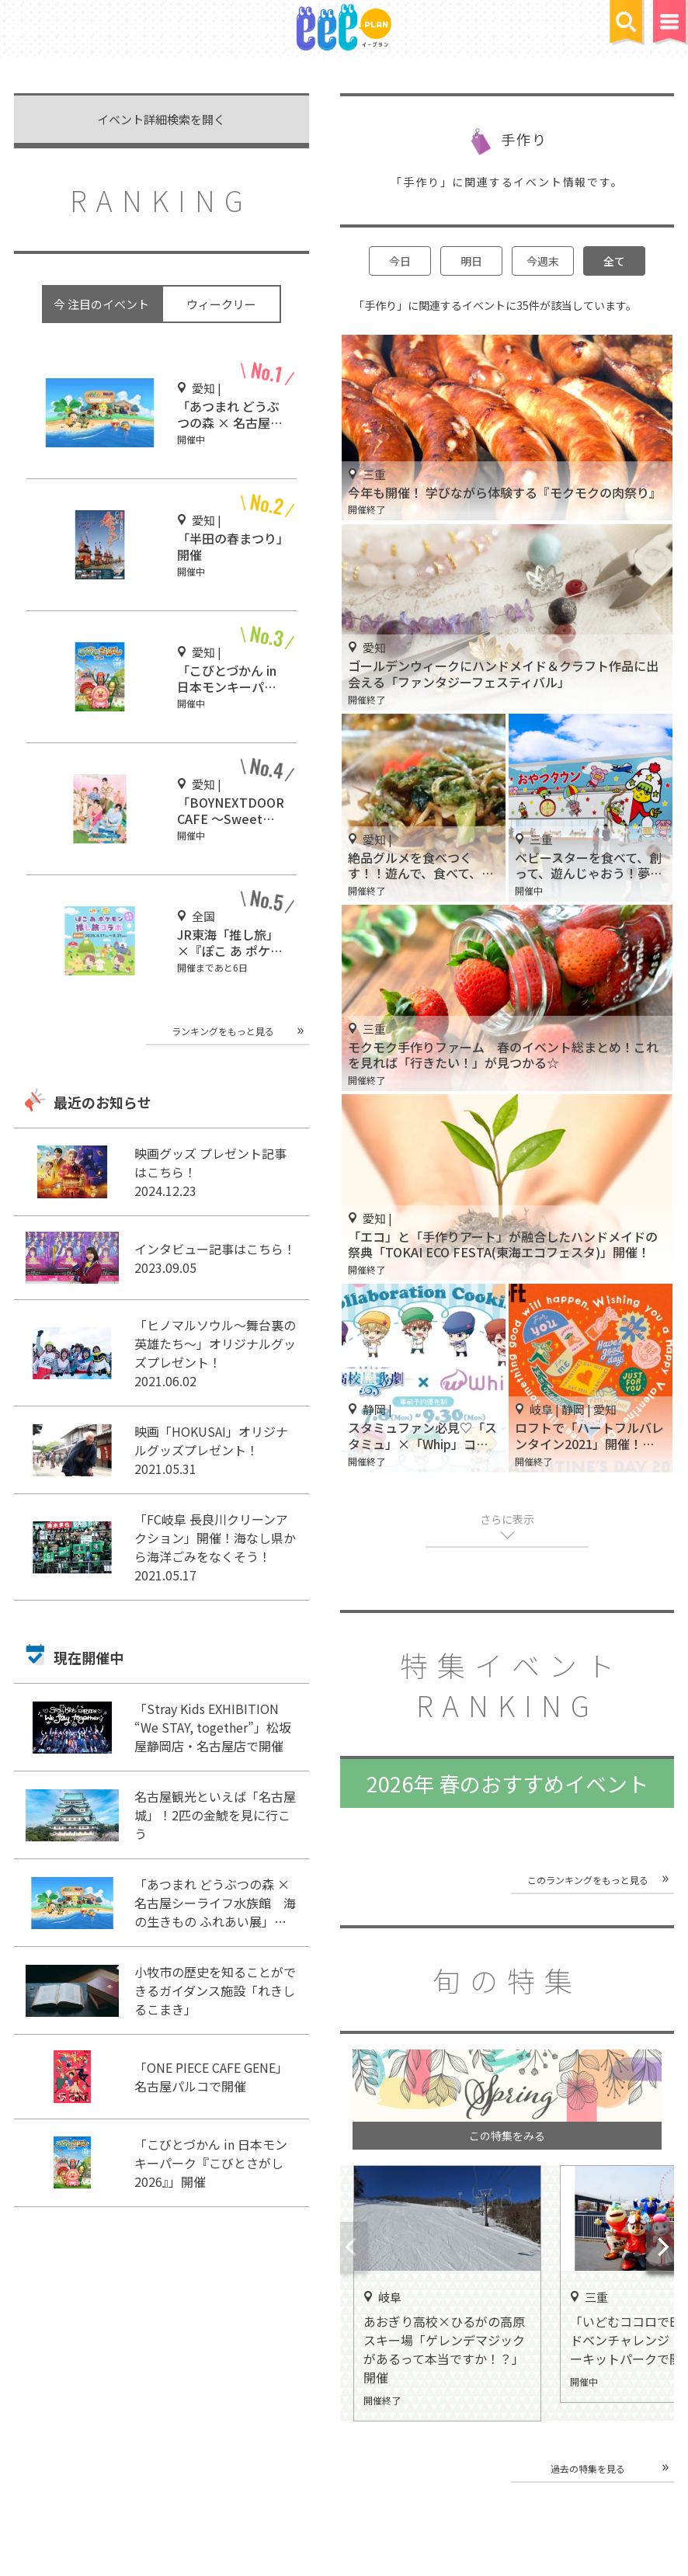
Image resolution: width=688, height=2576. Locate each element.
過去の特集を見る (588, 2468)
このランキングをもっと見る (587, 1879)
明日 (471, 261)
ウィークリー (221, 304)
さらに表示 (507, 1519)
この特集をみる (507, 2135)
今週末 (542, 261)
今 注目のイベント (101, 304)
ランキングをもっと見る (223, 1031)
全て (614, 261)
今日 (400, 261)
